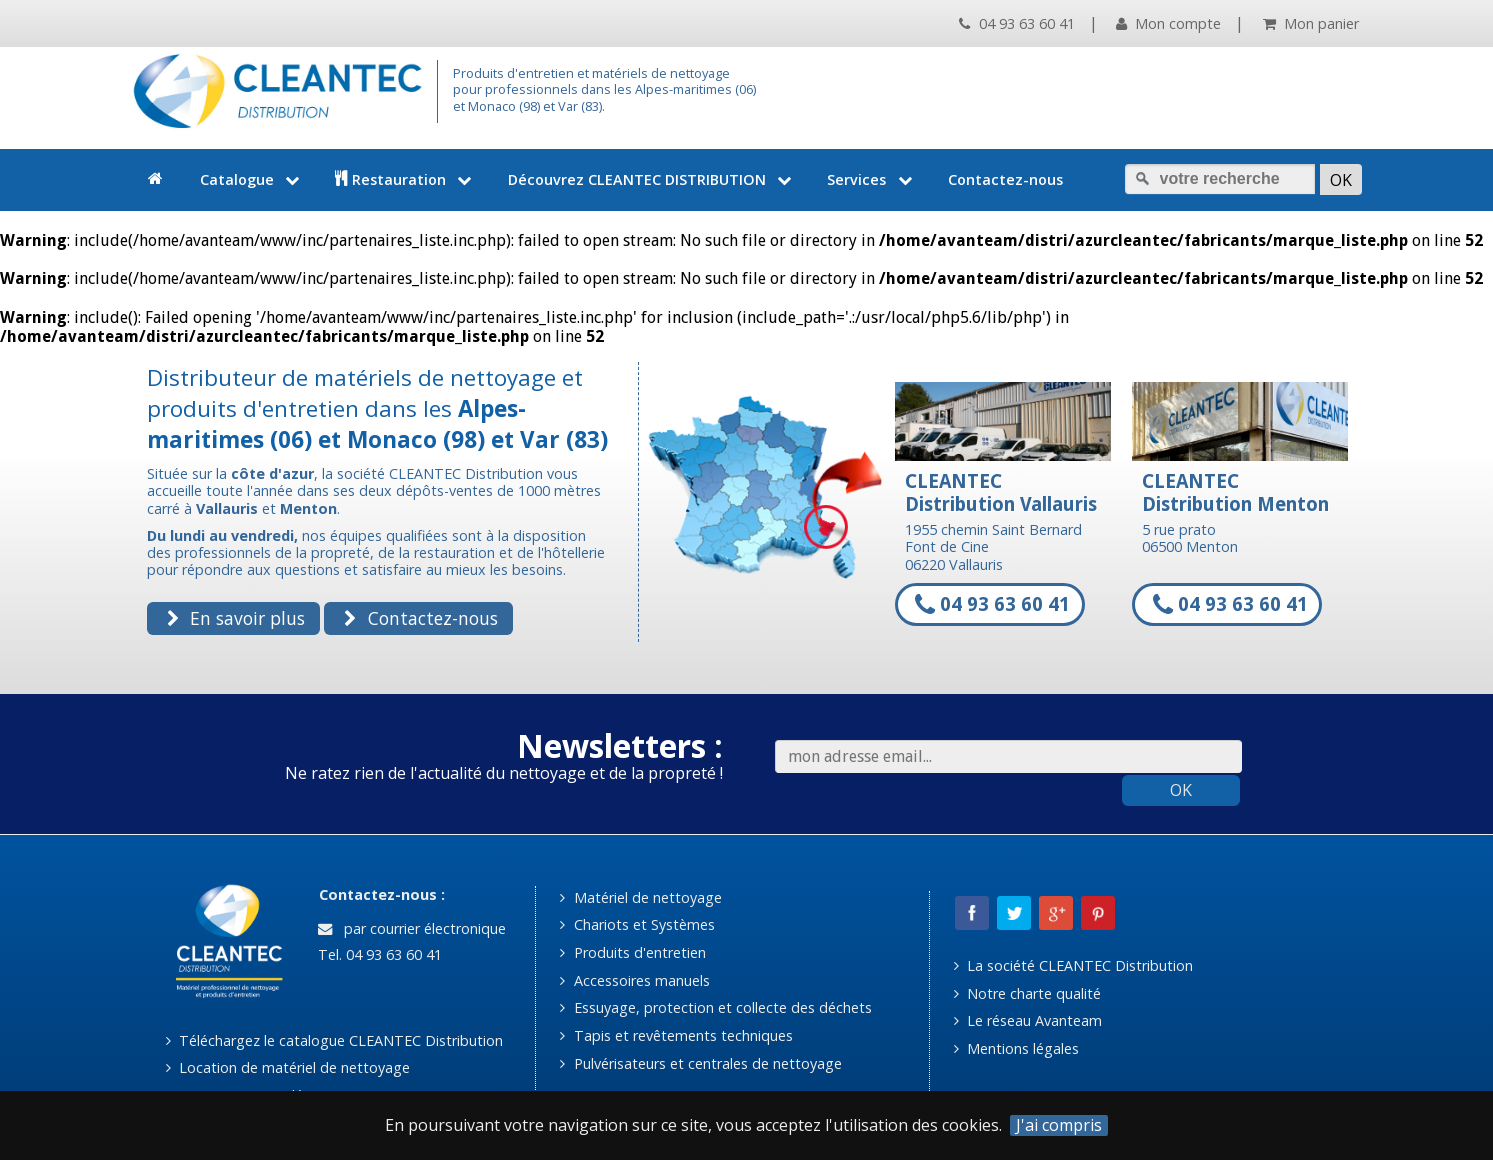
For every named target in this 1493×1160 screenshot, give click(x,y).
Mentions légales (1016, 1048)
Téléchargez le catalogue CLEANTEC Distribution (334, 1040)
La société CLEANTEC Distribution (1073, 965)
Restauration (405, 179)
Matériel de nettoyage (640, 897)
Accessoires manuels (634, 980)
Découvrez (652, 179)
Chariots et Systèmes (637, 924)
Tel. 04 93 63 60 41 (378, 954)
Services (871, 179)
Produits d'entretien (632, 952)
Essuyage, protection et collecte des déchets (715, 1007)
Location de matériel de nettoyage (288, 1067)
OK (1181, 790)
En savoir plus (236, 618)
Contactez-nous (1005, 179)
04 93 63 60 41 (1016, 23)
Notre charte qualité (1027, 993)
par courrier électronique (412, 928)
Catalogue (252, 179)
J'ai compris (1059, 1125)
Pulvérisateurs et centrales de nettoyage (700, 1063)
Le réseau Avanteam (1028, 1020)
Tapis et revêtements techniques (676, 1035)
